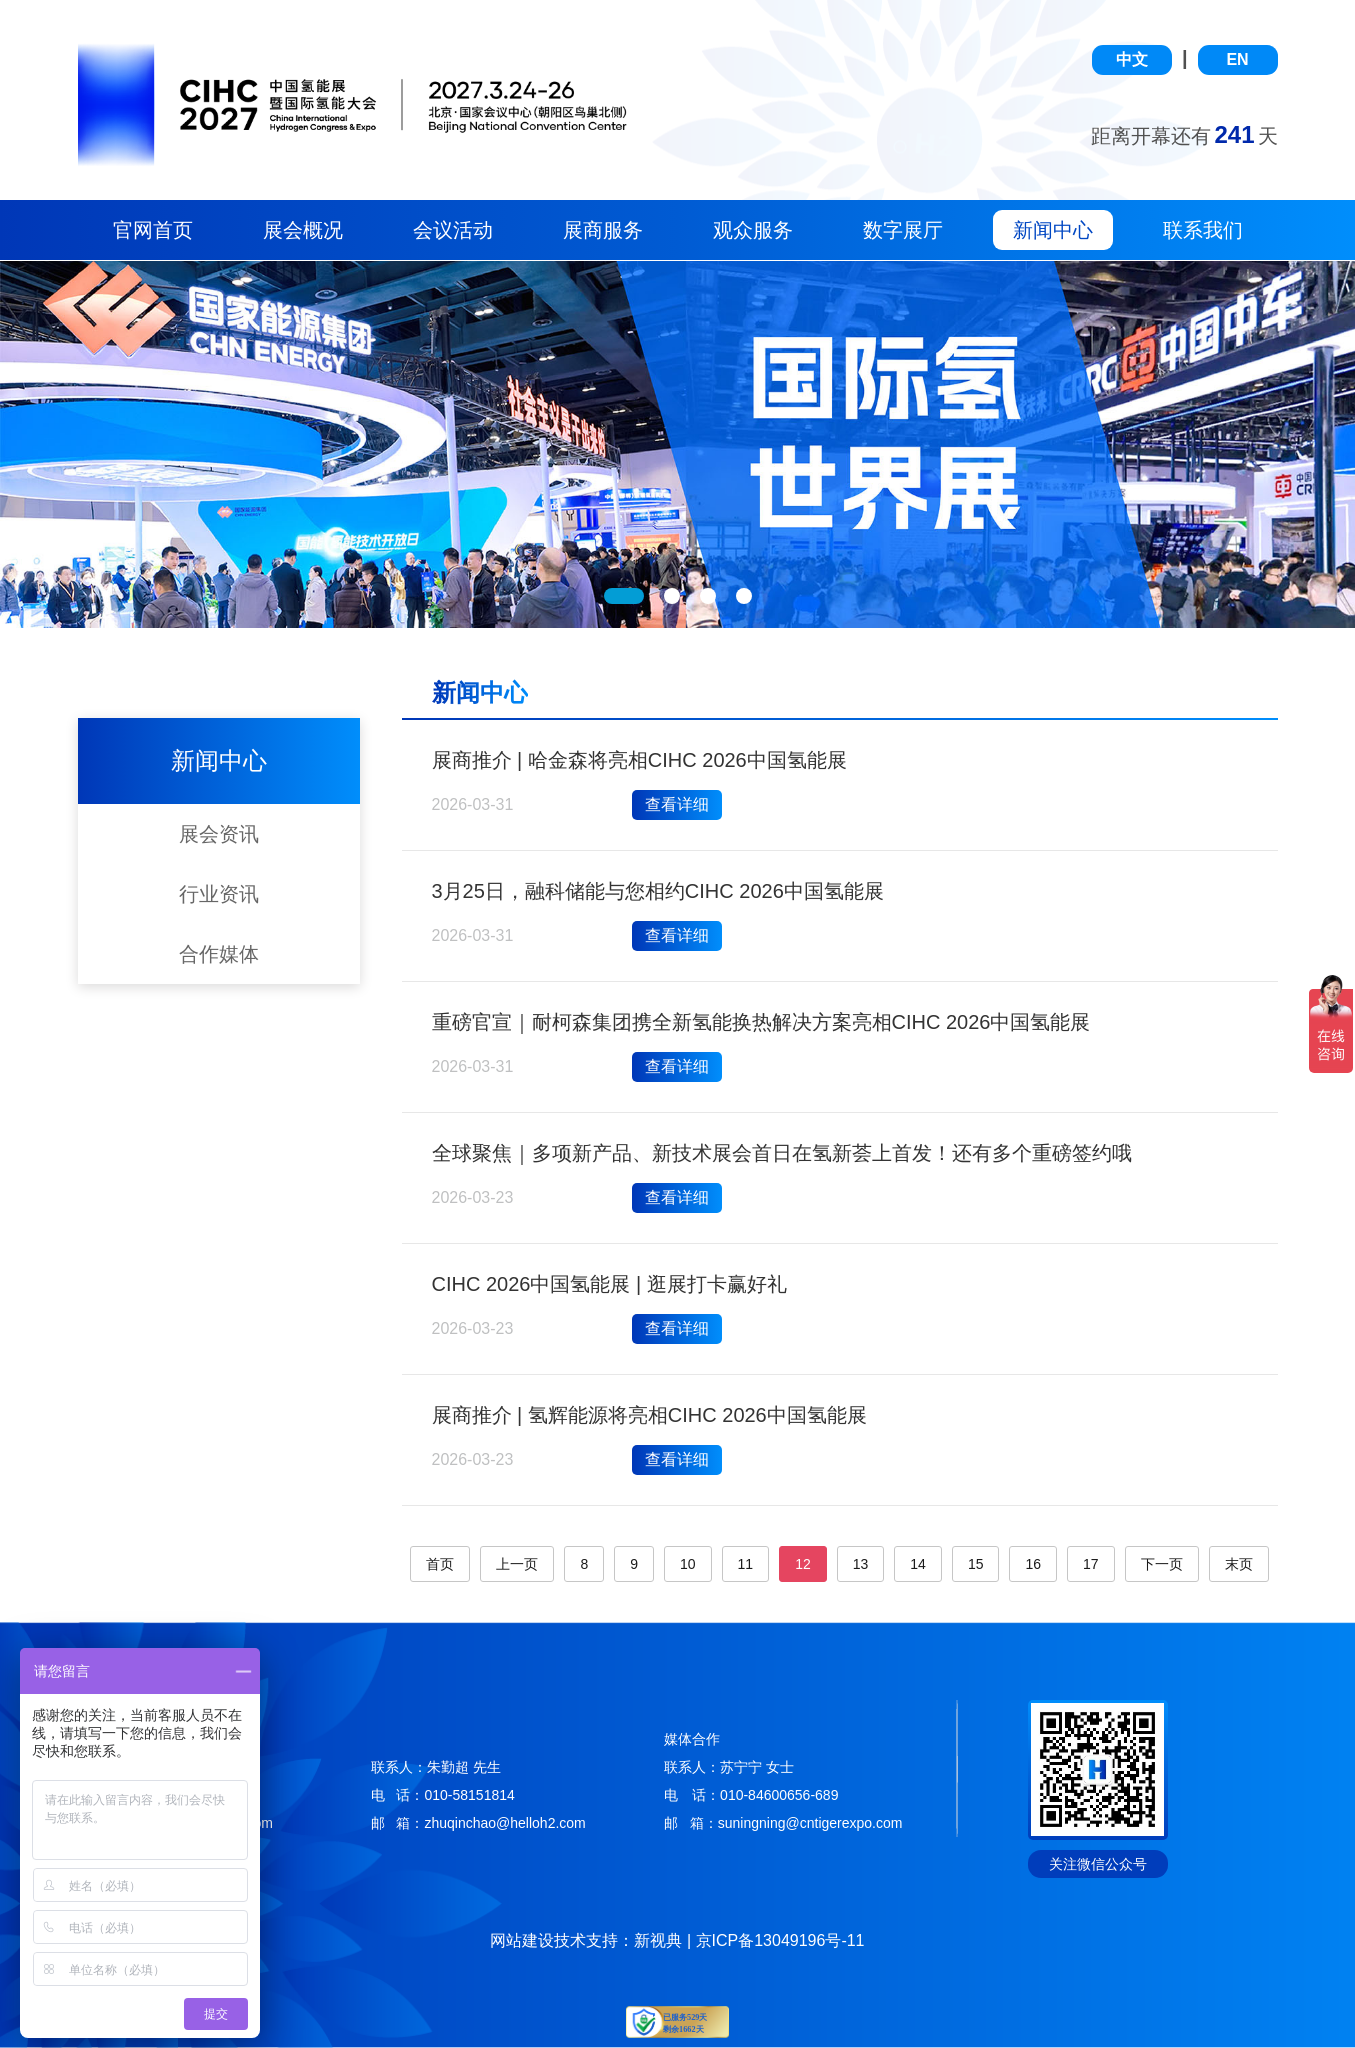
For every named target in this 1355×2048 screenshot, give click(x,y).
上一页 (517, 1564)
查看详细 (677, 804)
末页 (1239, 1564)
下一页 (1162, 1564)
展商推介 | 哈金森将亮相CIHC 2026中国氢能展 (639, 760)
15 (976, 1564)
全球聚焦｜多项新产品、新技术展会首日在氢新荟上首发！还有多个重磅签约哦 (782, 1153)
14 (918, 1564)
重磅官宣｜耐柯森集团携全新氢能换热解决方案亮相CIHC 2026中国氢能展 (761, 1022)
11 (746, 1564)
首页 (440, 1564)
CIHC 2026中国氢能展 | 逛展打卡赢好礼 (609, 1284)
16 (1033, 1564)
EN (1237, 59)
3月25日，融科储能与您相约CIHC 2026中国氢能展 (658, 891)
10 (688, 1564)
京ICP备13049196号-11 (780, 1940)
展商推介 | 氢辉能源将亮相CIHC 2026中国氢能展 (649, 1415)
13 (861, 1564)
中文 (1132, 59)
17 (1091, 1564)
